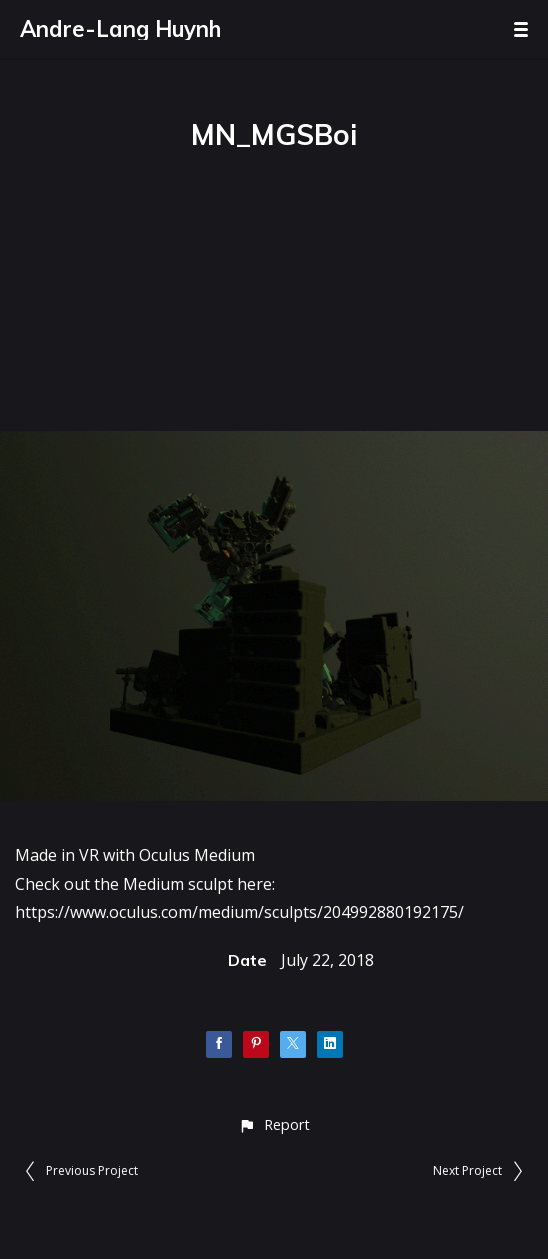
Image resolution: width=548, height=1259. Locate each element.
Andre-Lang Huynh (120, 29)
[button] (273, 1124)
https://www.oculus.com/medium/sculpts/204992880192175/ (239, 912)
